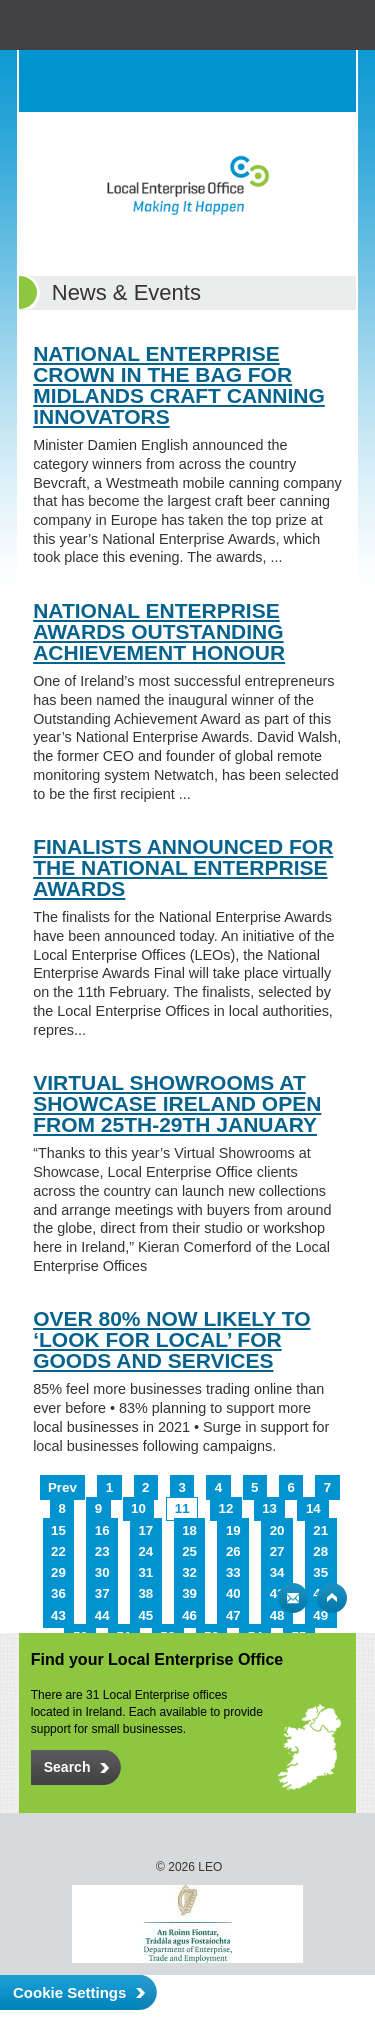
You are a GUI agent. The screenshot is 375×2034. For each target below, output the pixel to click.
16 (102, 1530)
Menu (325, 81)
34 (277, 1572)
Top (332, 1598)
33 (233, 1572)
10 (138, 1508)
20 (277, 1530)
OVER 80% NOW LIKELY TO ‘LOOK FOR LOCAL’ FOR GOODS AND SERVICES (171, 1339)
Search (285, 81)
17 (145, 1530)
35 (320, 1572)
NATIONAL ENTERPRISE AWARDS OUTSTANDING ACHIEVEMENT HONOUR (159, 631)
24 (145, 1551)
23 (102, 1551)
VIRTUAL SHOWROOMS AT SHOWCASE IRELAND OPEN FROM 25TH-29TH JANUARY (177, 1103)
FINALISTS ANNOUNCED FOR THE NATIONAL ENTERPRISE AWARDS (183, 867)
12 (226, 1508)
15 (58, 1530)
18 (189, 1530)
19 (233, 1530)
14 (313, 1508)
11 (182, 1508)
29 (58, 1572)
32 (189, 1572)
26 (233, 1551)
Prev (62, 1487)
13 (269, 1508)
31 (145, 1572)
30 (102, 1572)
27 (277, 1551)
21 (320, 1530)
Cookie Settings (69, 1992)
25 (189, 1551)
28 (320, 1551)
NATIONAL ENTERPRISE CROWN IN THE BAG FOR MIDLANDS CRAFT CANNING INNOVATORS (179, 385)
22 (58, 1551)
